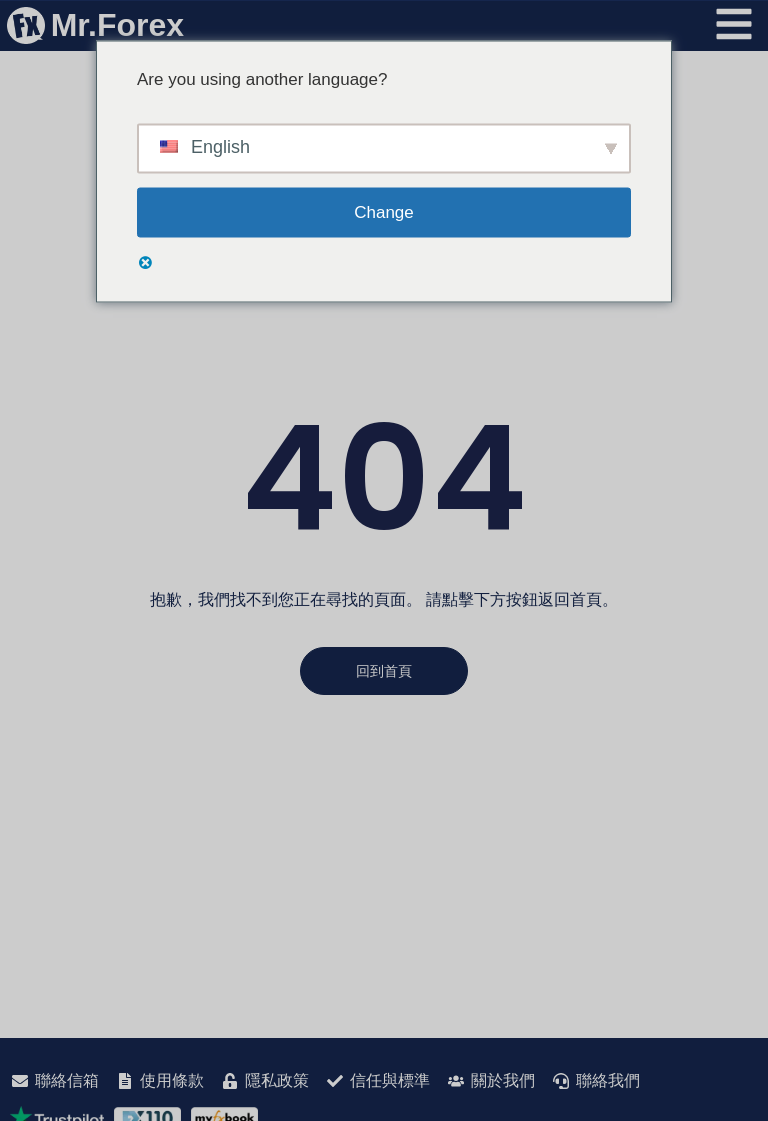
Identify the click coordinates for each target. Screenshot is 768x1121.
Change (384, 212)
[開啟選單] (734, 24)
